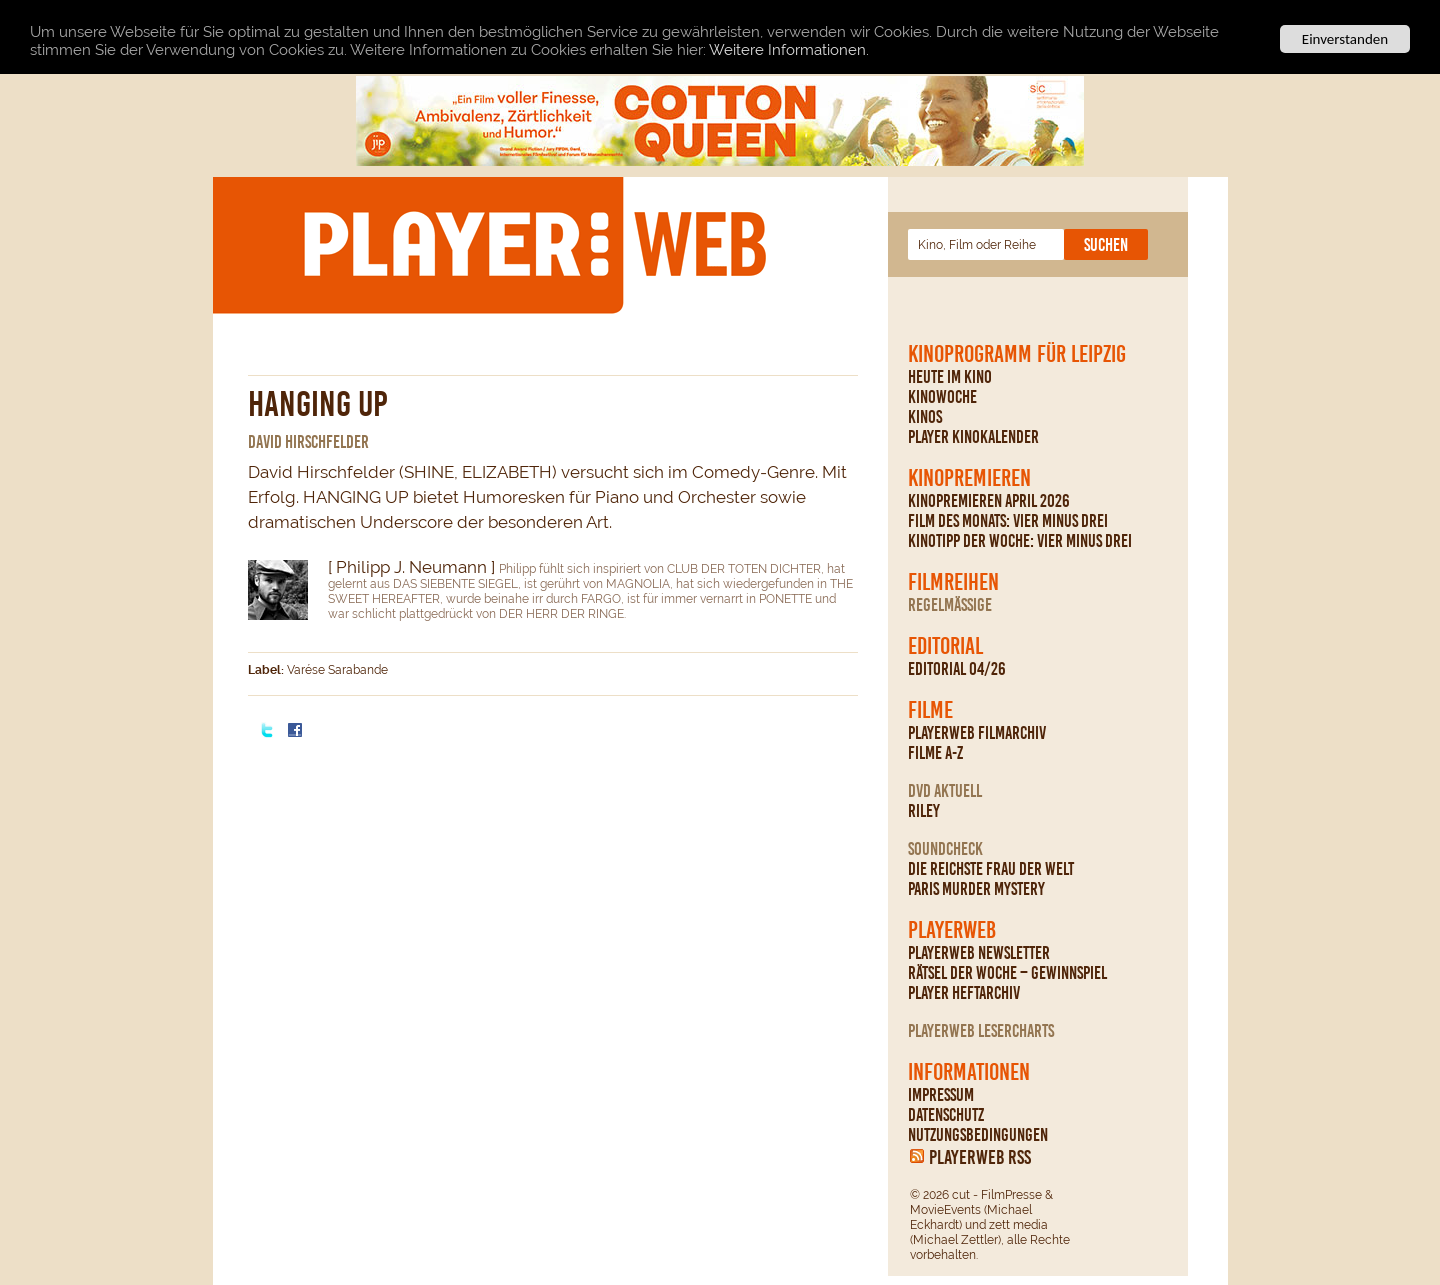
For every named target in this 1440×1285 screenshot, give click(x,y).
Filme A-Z (935, 753)
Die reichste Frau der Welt (991, 869)
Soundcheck (945, 849)
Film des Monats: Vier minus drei (1008, 521)
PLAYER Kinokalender (973, 437)
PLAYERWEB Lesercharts (981, 1031)
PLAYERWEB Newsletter (979, 953)
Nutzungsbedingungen (978, 1135)
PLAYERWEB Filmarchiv (977, 733)
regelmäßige (950, 605)
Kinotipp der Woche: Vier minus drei (1020, 541)
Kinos (925, 417)
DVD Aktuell (945, 791)
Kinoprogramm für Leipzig (1017, 354)
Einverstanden (1345, 39)
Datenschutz (946, 1115)
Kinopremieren (969, 478)
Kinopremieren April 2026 (989, 501)
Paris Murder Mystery (976, 889)
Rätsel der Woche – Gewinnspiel (1007, 973)
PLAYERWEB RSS (980, 1157)
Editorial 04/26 (957, 669)
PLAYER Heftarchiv (964, 993)
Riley (924, 811)
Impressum (941, 1095)
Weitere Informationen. (789, 50)
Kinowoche (942, 397)
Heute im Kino (950, 377)
